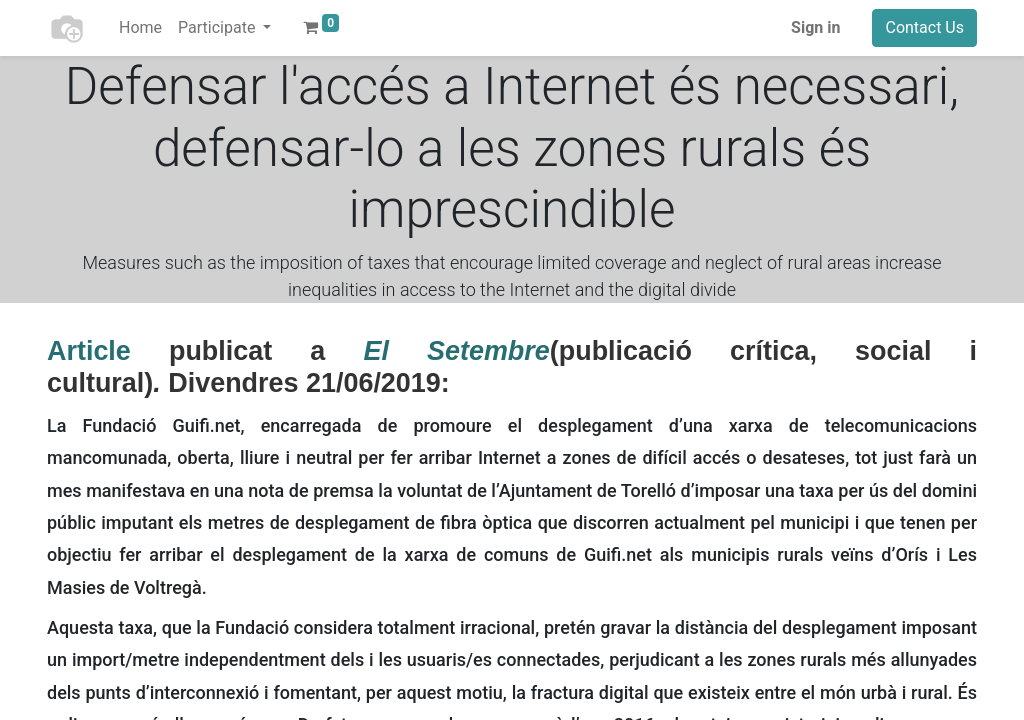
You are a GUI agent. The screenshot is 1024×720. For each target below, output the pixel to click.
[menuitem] (140, 28)
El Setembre (456, 351)
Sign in (815, 27)
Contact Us (924, 27)
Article (89, 351)
